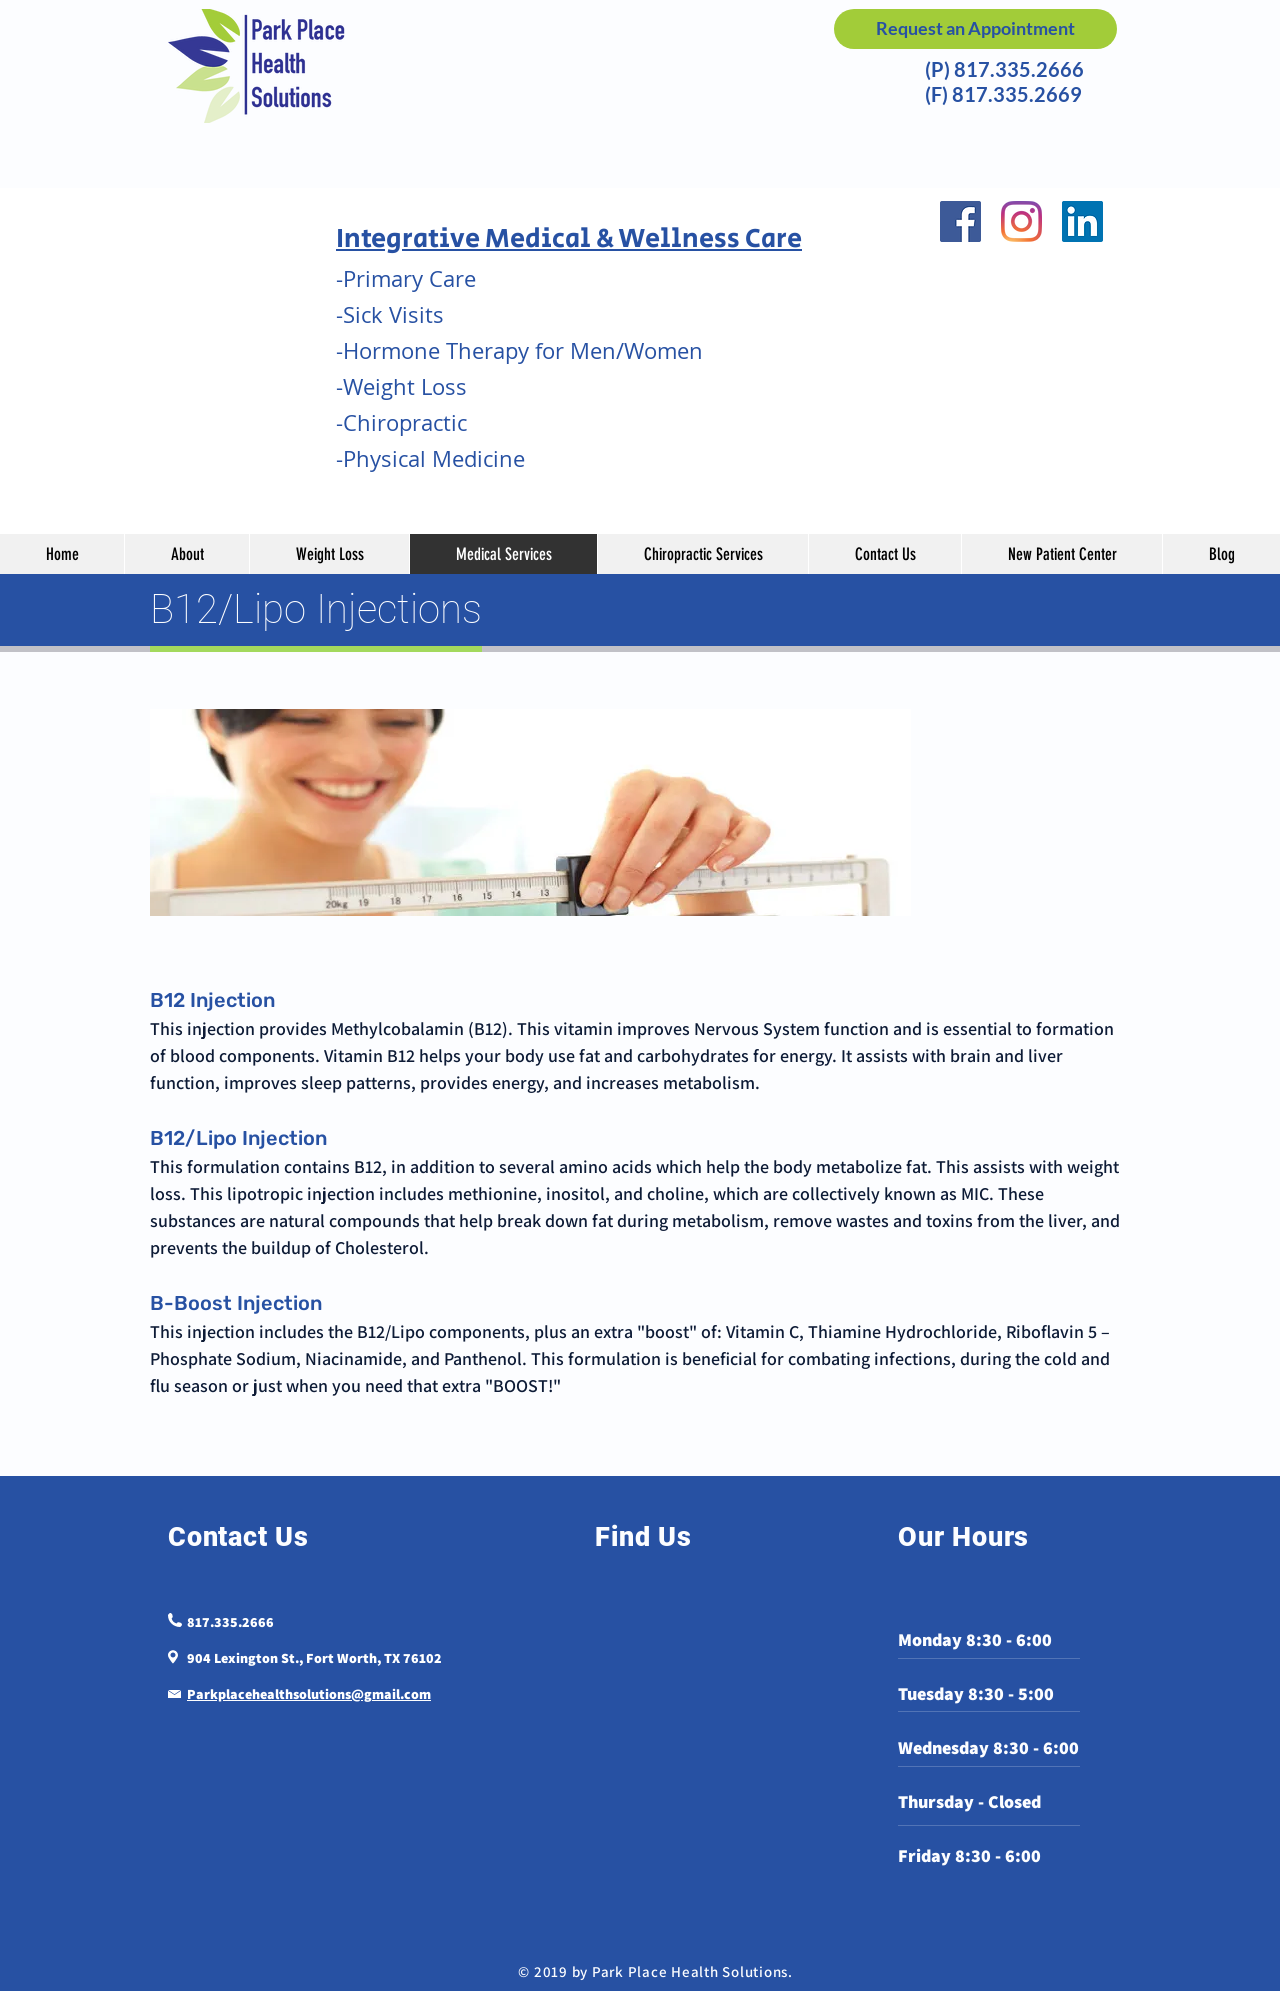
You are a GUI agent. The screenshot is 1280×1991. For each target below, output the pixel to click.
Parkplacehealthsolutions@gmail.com (309, 1694)
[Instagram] (1021, 221)
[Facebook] (960, 221)
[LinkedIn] (1082, 221)
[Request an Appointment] (975, 29)
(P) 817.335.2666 (1000, 69)
